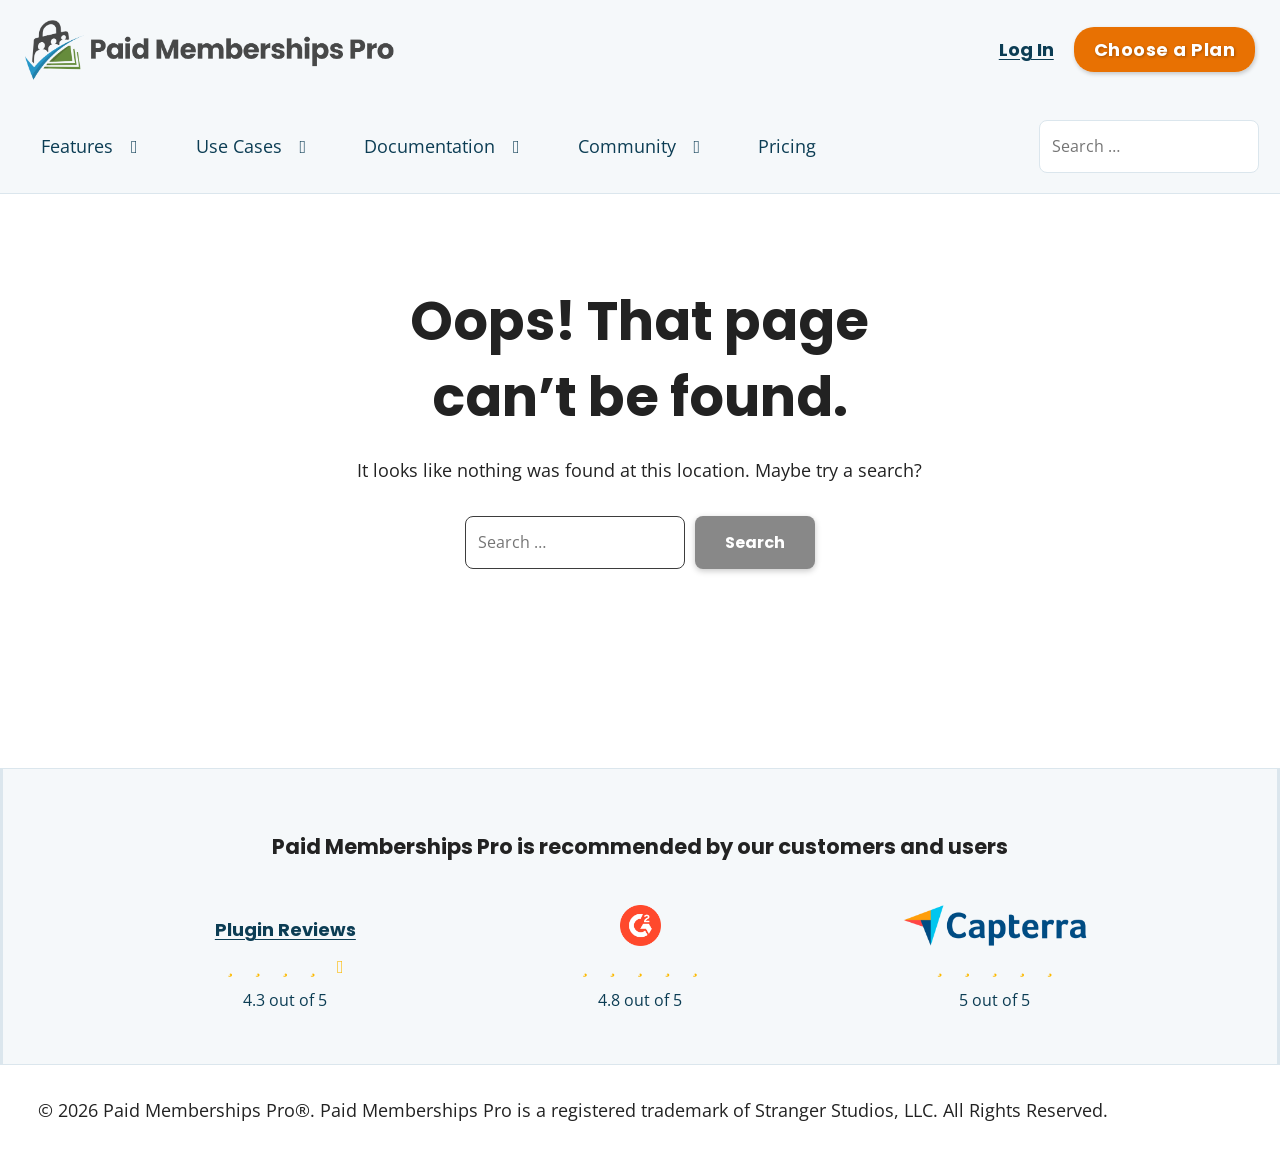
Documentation (446, 146)
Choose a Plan (1164, 49)
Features (93, 146)
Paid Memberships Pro (320, 35)
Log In (1026, 49)
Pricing (787, 146)
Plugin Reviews (285, 929)
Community (643, 146)
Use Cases (255, 146)
